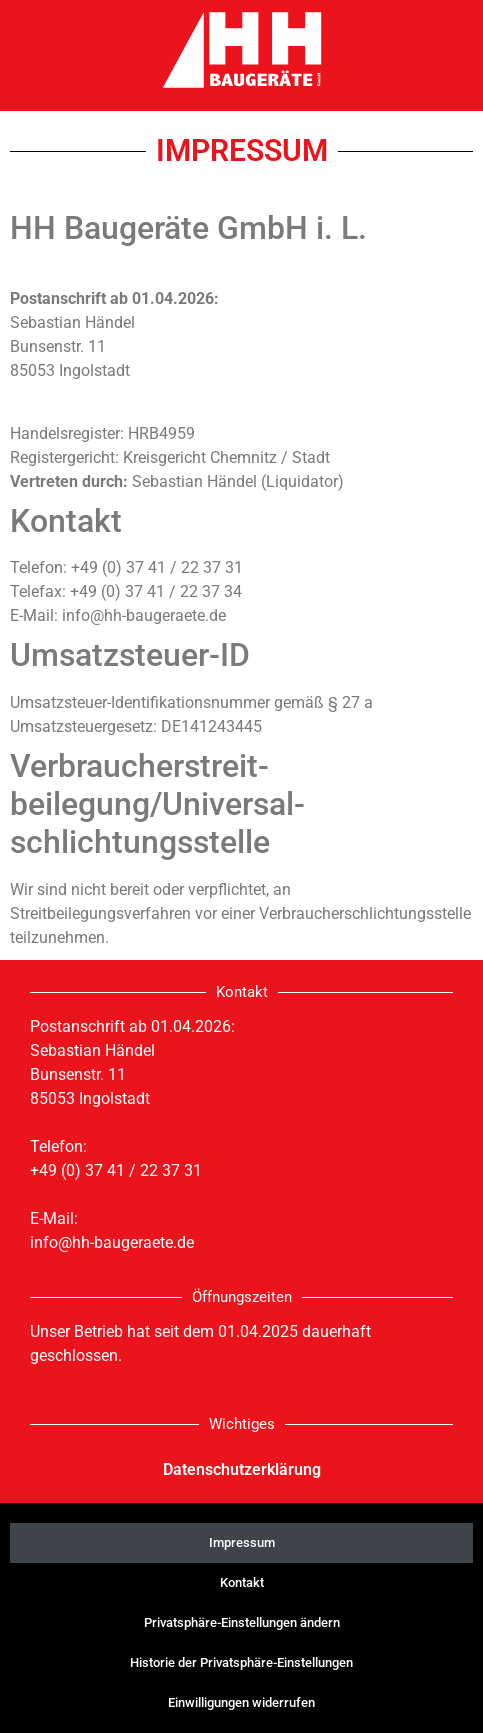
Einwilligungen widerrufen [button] (241, 1702)
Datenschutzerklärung (242, 1469)
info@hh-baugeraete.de (112, 1242)
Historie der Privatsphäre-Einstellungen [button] (241, 1662)
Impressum (242, 1542)
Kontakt (242, 1582)
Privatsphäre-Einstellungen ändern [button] (242, 1622)
